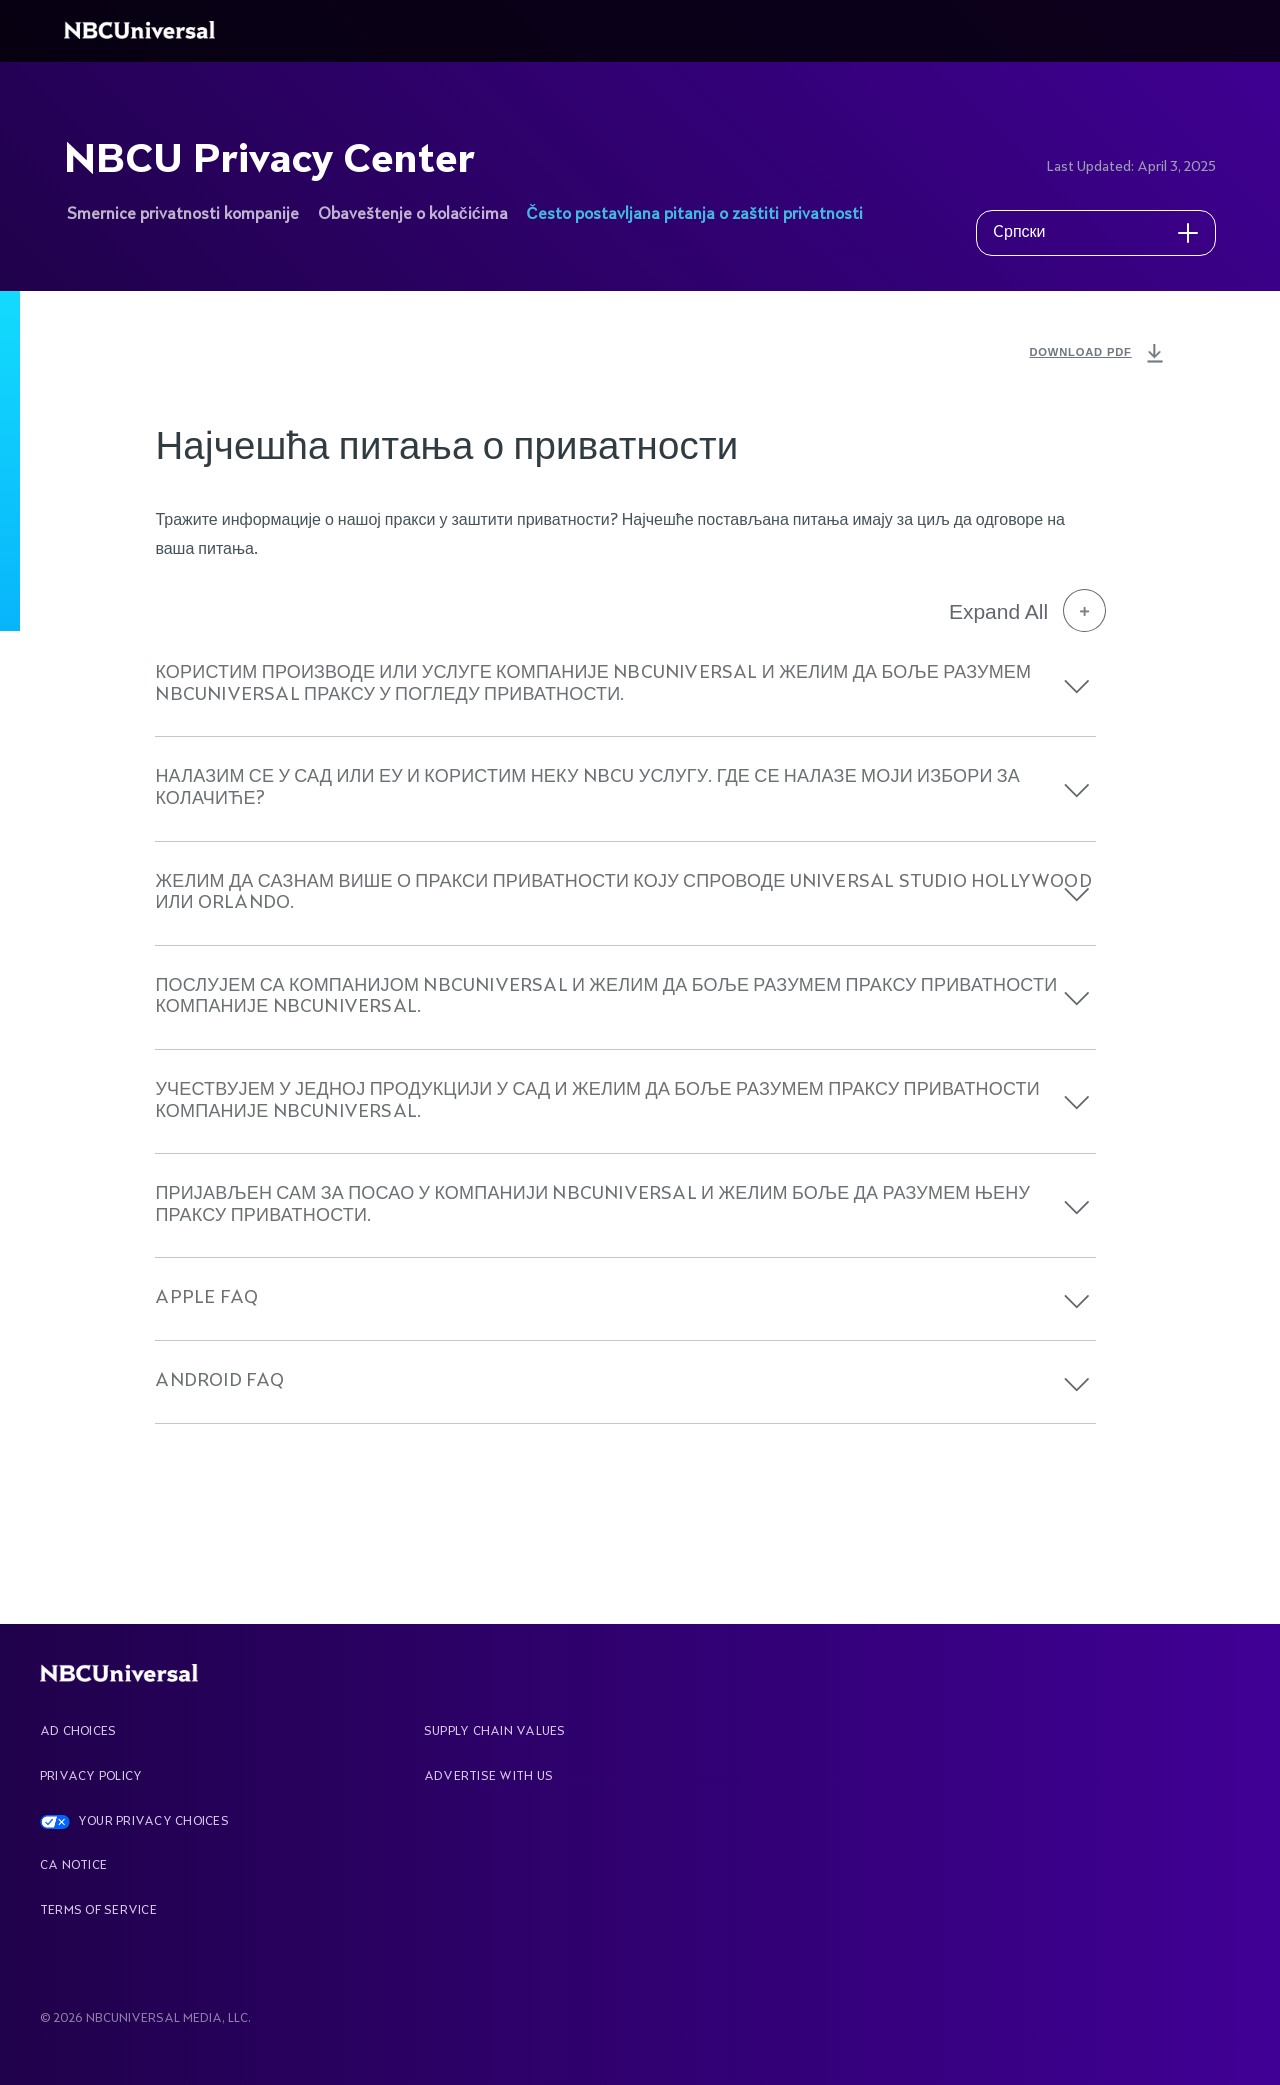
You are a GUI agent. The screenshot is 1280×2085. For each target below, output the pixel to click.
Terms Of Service (98, 1911)
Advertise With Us (488, 1777)
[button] (1077, 686)
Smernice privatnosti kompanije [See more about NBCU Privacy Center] (183, 215)
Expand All (1027, 611)
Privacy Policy (91, 1777)
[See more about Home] (143, 31)
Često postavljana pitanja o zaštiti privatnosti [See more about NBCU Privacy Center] (694, 215)
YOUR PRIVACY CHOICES (153, 1822)
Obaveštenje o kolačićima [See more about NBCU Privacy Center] (413, 215)
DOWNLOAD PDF (1098, 354)
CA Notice (73, 1866)
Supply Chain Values (495, 1732)
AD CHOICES (78, 1732)
